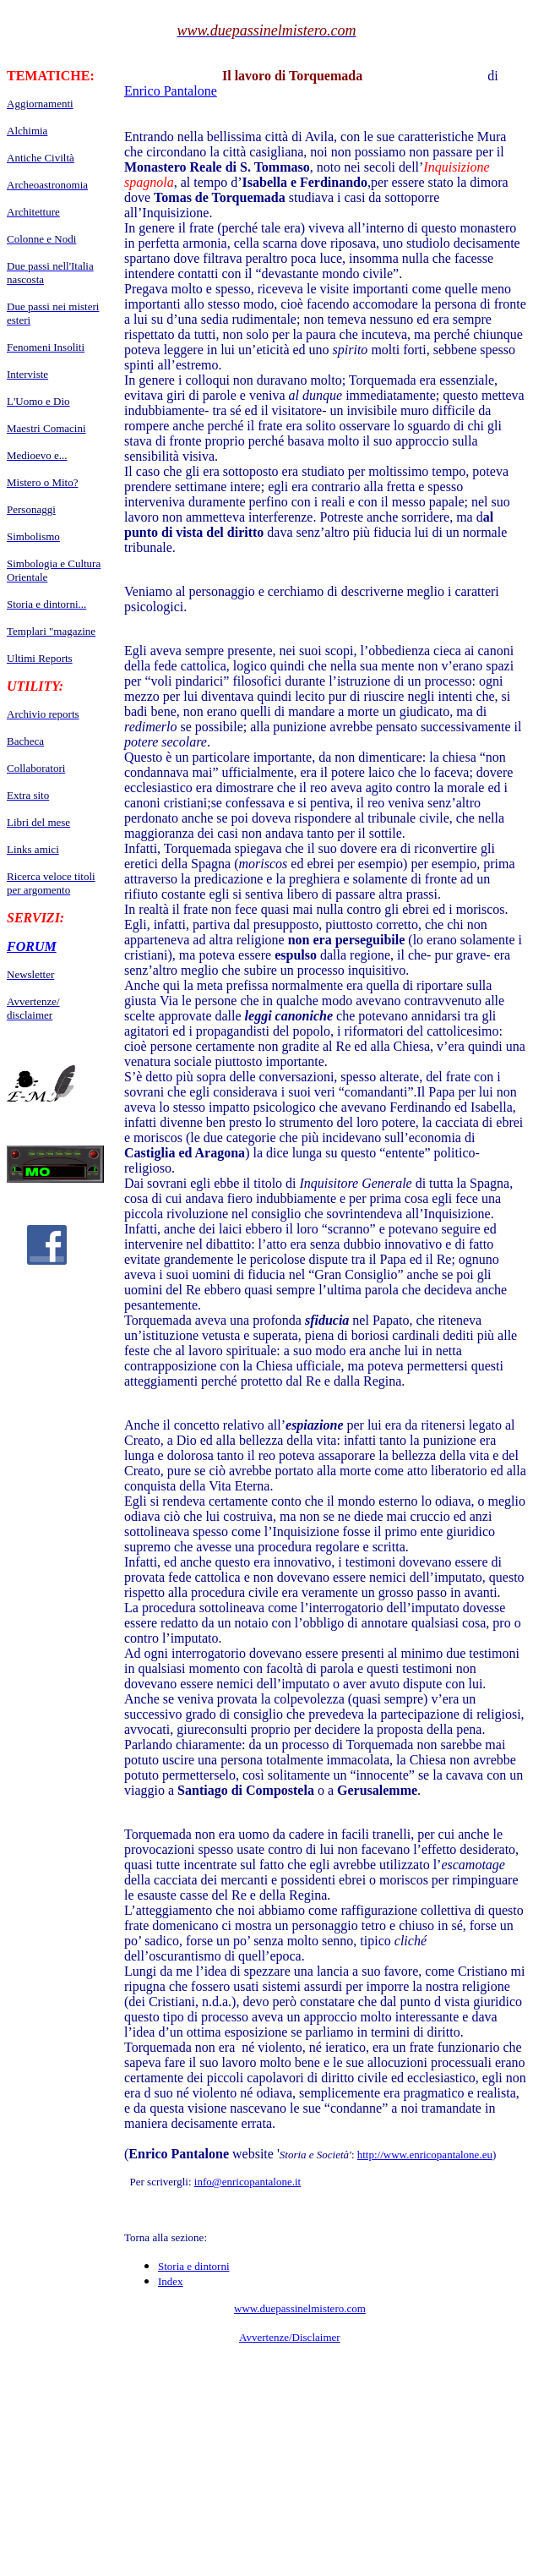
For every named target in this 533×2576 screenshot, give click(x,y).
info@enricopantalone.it (247, 2181)
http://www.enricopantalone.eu (424, 2154)
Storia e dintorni (194, 2266)
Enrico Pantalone (170, 91)
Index (170, 2281)
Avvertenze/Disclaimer (289, 2337)
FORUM (32, 946)
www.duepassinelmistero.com (300, 2308)
